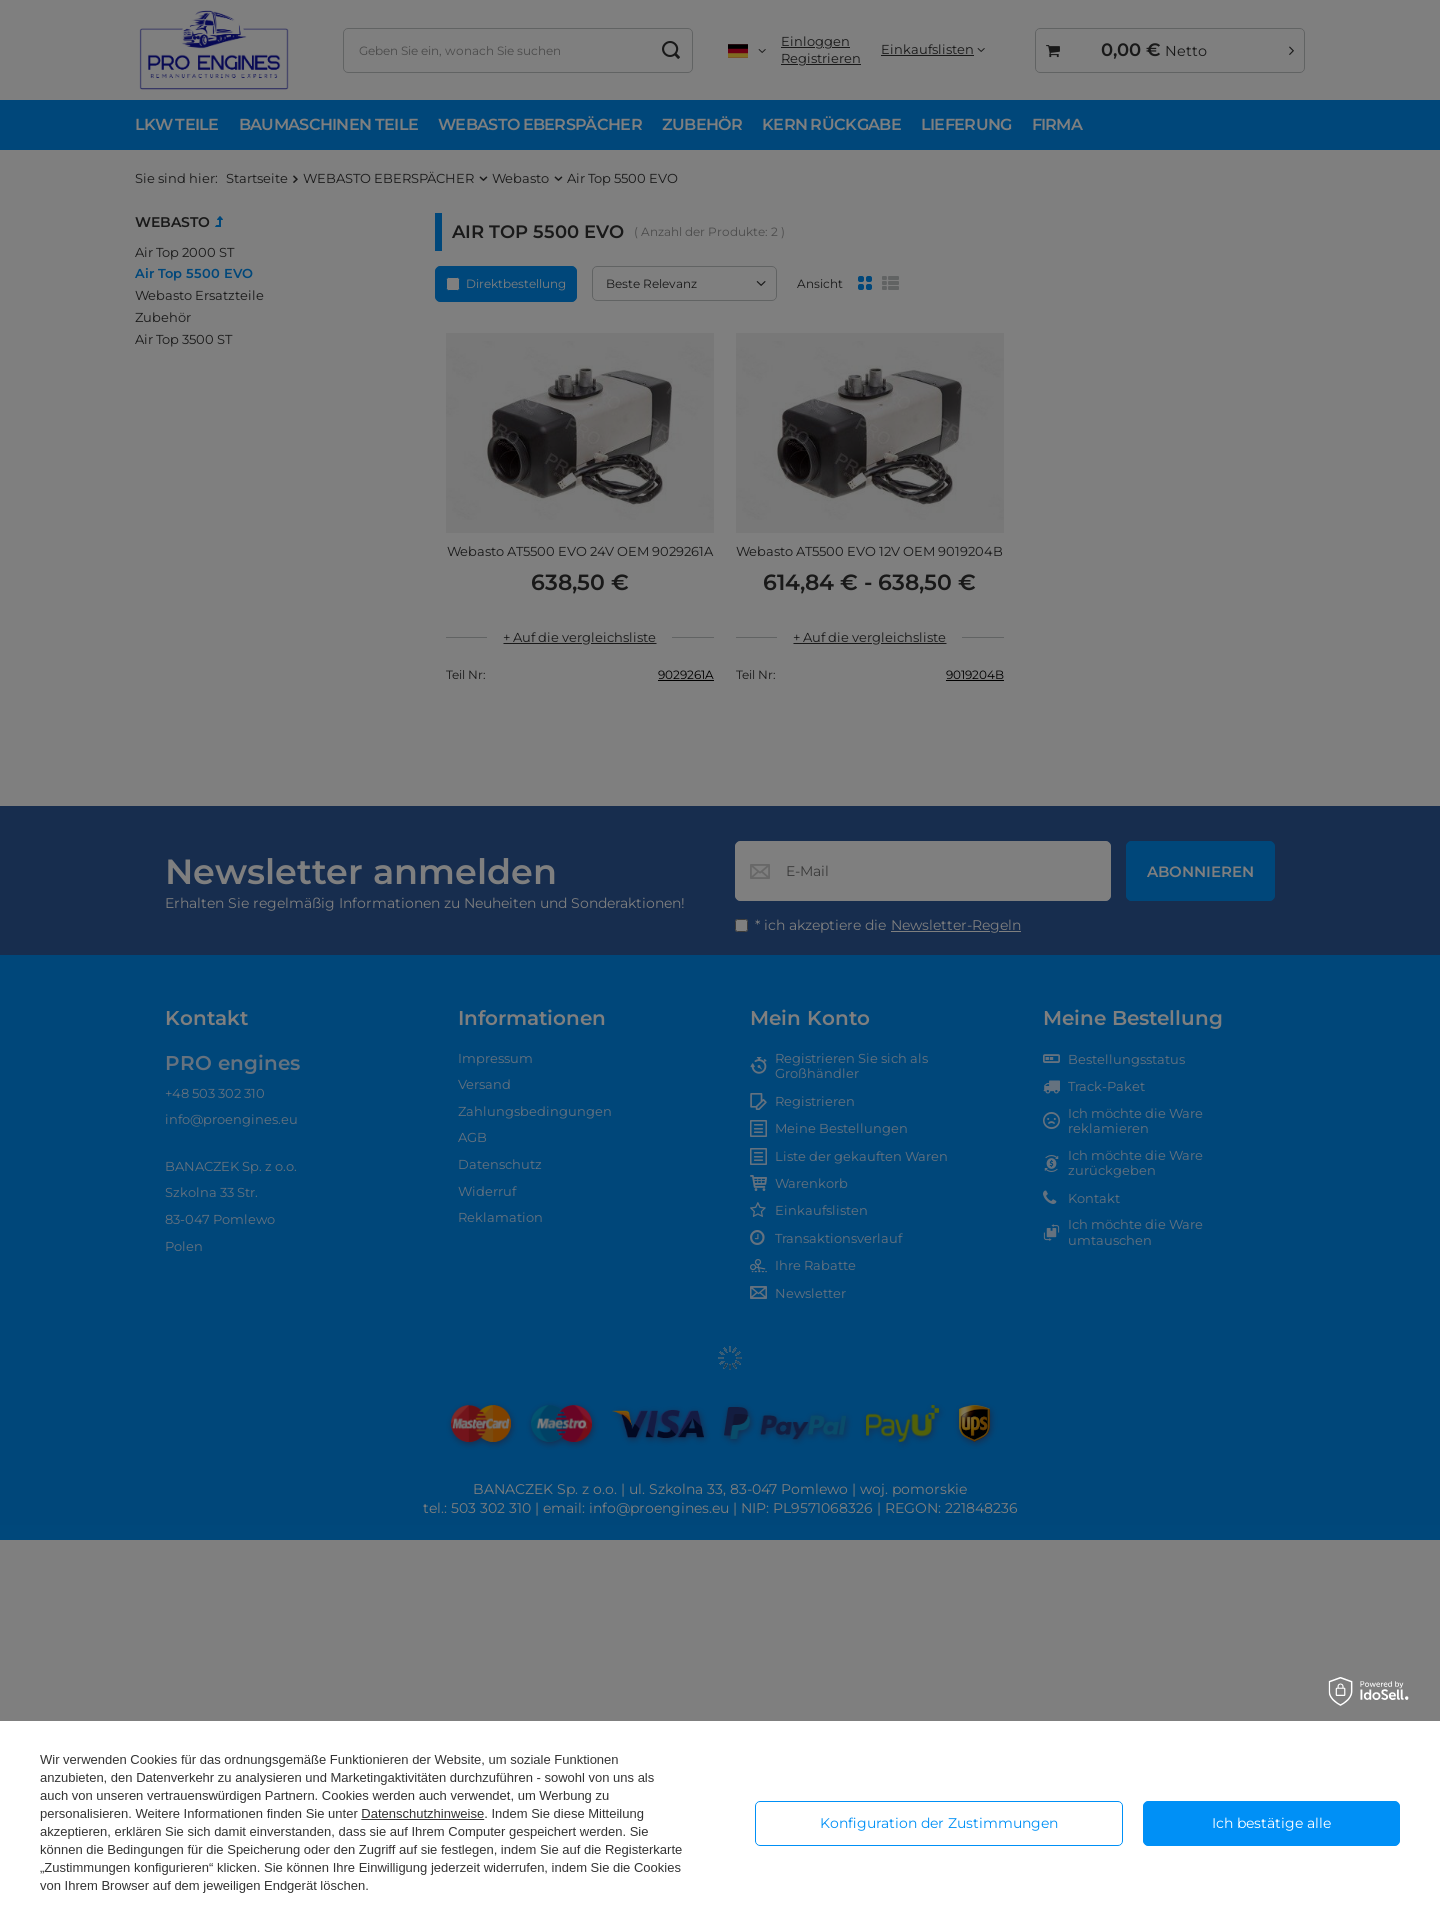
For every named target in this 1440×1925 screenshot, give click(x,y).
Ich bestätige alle (1271, 1823)
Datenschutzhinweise (422, 1813)
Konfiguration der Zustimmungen (939, 1823)
